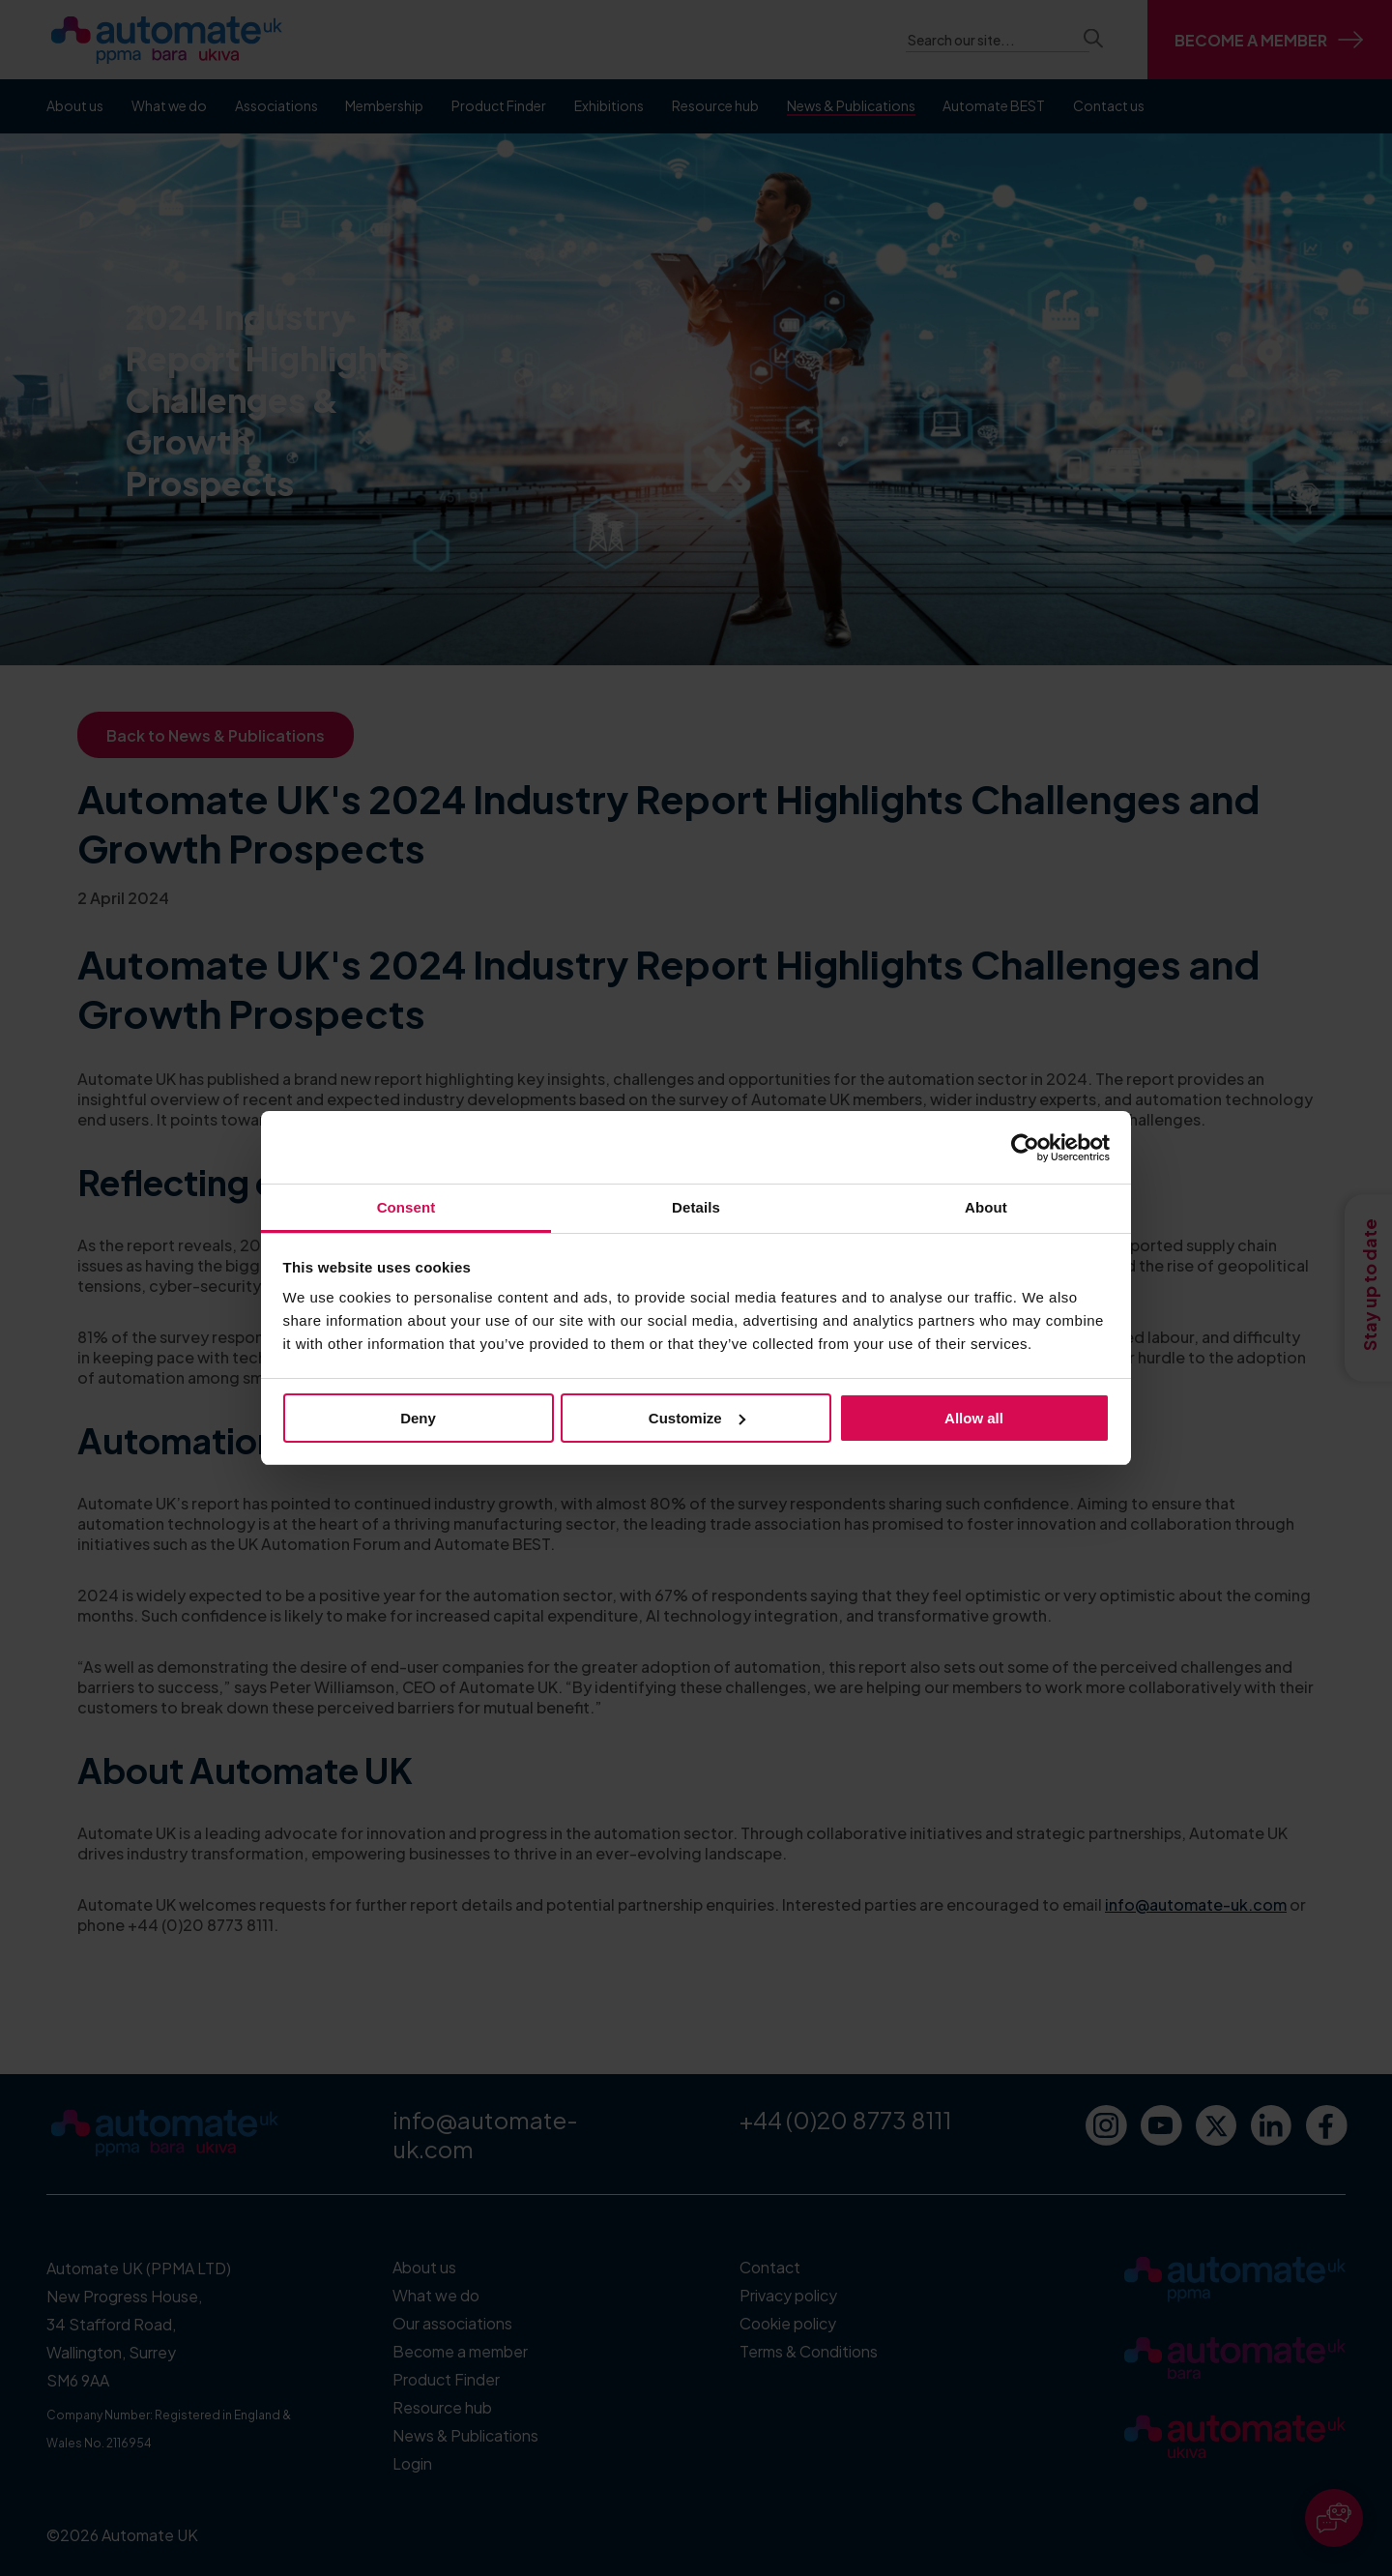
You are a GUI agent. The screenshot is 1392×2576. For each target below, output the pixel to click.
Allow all (973, 1418)
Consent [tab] (406, 1207)
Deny (418, 1418)
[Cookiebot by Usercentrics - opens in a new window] (1025, 1147)
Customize (697, 1418)
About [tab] (986, 1207)
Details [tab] (696, 1207)
